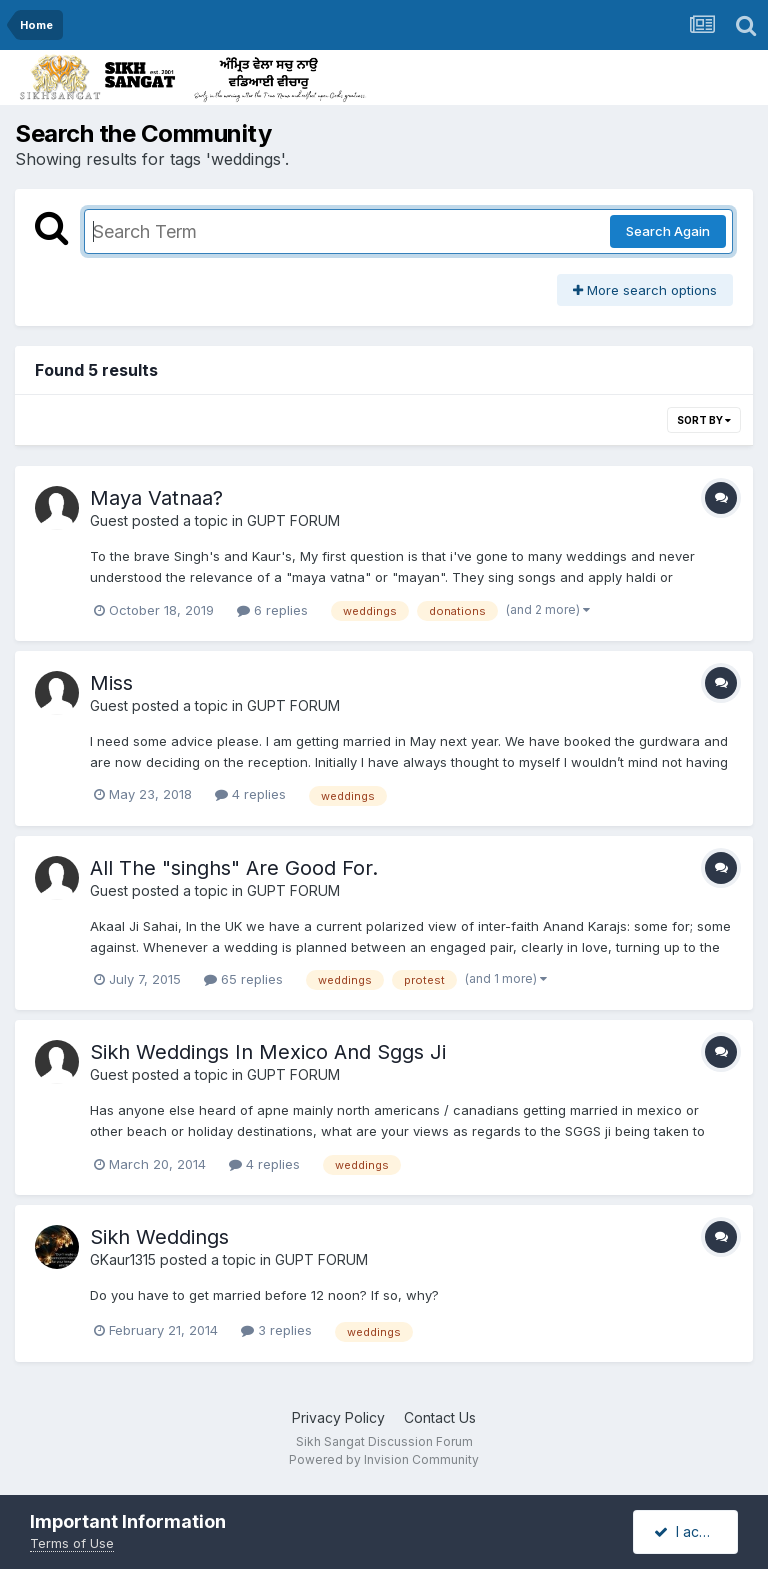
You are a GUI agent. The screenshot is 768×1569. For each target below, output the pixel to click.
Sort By (704, 420)
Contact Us (440, 1417)
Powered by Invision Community (384, 1459)
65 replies (243, 979)
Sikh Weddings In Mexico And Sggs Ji (268, 1052)
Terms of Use (72, 1543)
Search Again (668, 231)
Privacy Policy (338, 1417)
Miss (111, 683)
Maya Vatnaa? (156, 498)
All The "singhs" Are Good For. (234, 868)
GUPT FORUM (293, 520)
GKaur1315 (123, 1259)
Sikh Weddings (159, 1237)
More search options (645, 290)
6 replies (272, 610)
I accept (691, 1531)
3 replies (276, 1330)
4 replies (250, 794)
